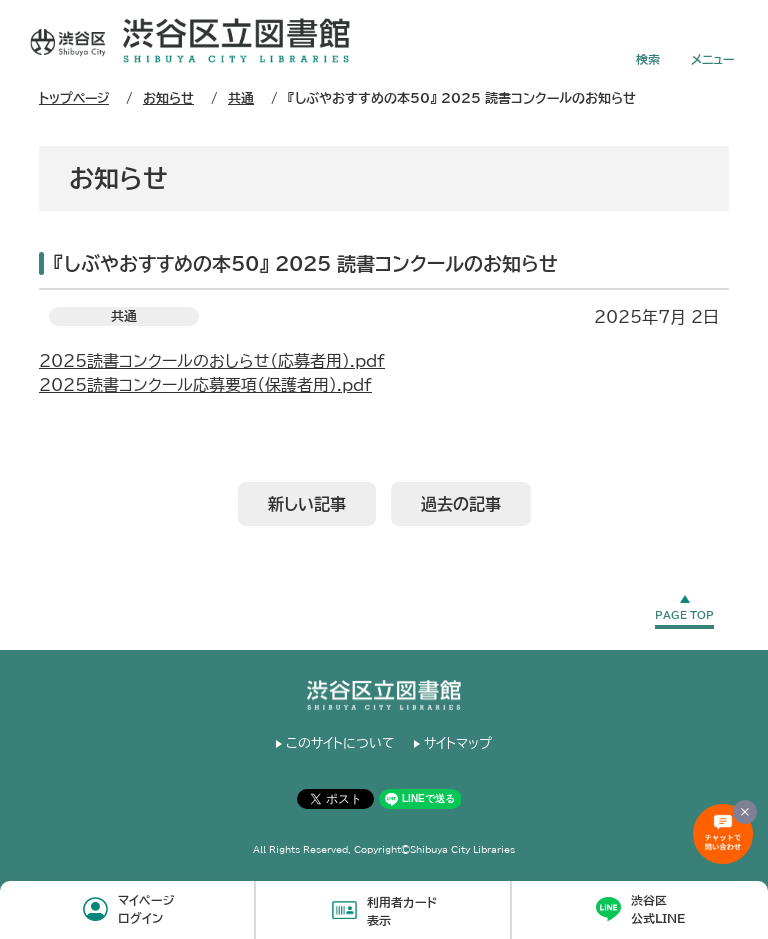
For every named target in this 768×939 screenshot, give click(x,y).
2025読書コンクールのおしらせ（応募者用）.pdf (212, 361)
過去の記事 (461, 504)
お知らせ (168, 98)
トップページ (74, 98)
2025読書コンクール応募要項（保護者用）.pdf (205, 385)
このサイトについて (340, 743)
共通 (241, 98)
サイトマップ (458, 743)
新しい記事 (307, 504)
